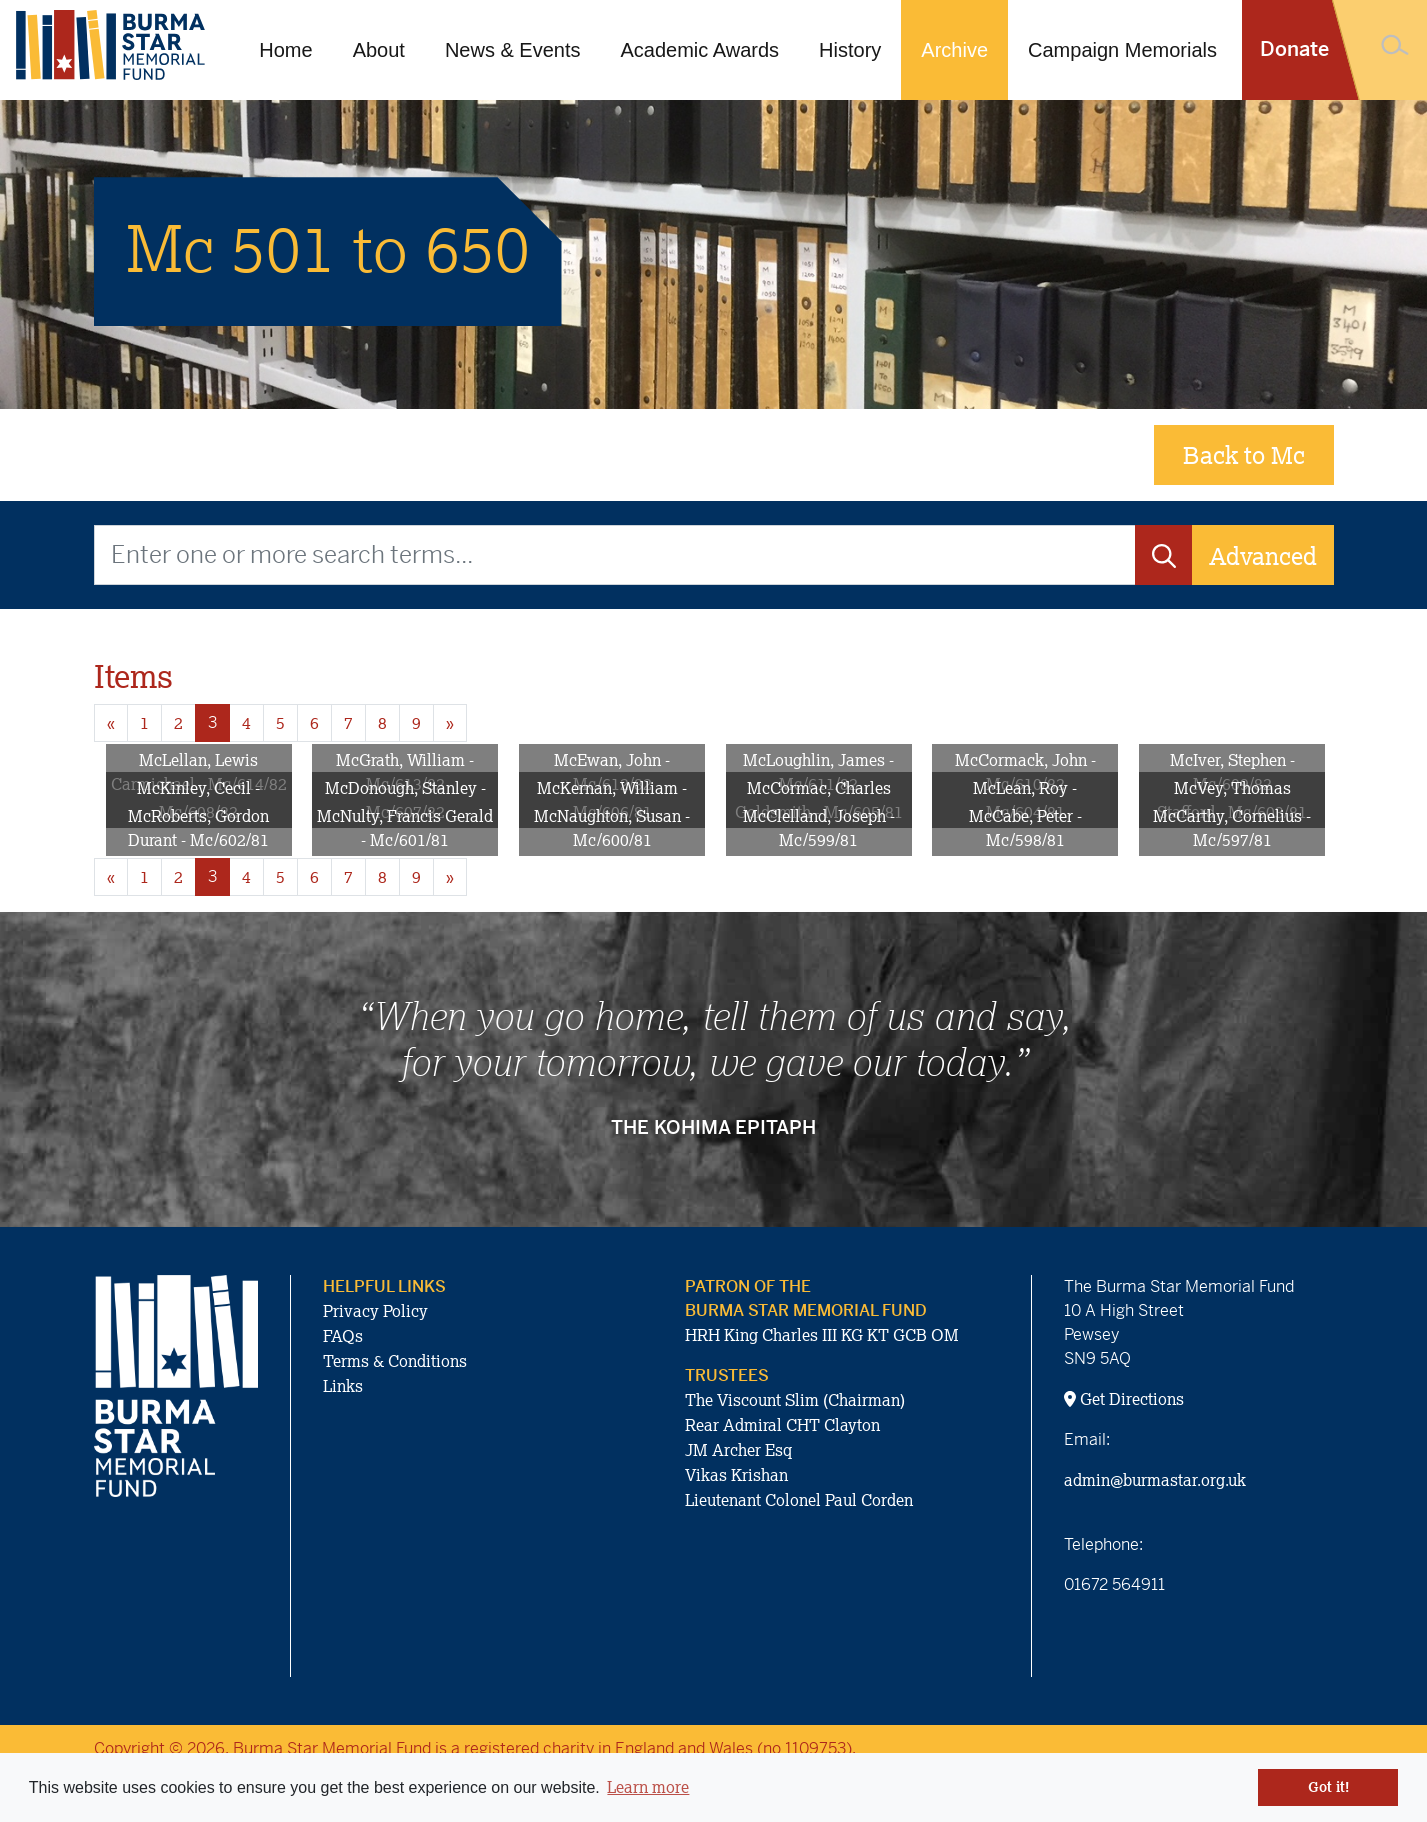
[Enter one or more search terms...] (615, 555)
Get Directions (1124, 1399)
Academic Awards (700, 50)
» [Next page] (450, 723)
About (379, 50)
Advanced (1263, 555)
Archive (954, 50)
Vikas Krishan (736, 1475)
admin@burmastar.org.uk (1155, 1480)
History (850, 50)
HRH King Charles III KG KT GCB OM (822, 1335)
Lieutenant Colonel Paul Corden (799, 1500)
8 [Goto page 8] (382, 723)
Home (285, 50)
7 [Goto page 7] (348, 723)
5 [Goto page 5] (280, 723)
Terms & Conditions (395, 1361)
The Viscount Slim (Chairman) (795, 1400)
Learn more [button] (648, 1787)
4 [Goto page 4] (246, 723)
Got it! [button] (1328, 1787)
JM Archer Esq (738, 1450)
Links (343, 1386)
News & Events (513, 50)
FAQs (343, 1336)
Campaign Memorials (1122, 50)
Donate (1294, 49)
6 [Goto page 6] (314, 723)
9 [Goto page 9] (416, 723)
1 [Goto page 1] (144, 723)
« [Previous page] (111, 723)
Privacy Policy (375, 1311)
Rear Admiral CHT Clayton (782, 1425)
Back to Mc (1244, 454)
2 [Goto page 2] (178, 723)
